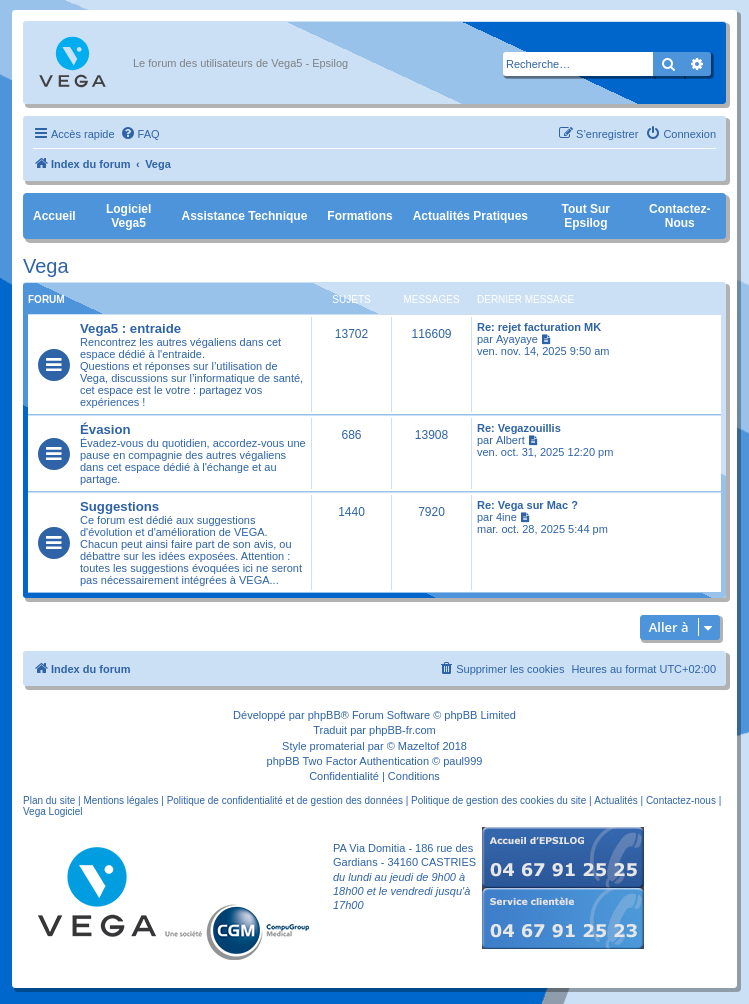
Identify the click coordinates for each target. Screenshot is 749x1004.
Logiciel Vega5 (128, 216)
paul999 (462, 761)
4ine (506, 517)
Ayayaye (517, 339)
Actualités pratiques (470, 216)
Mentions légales (120, 800)
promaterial (337, 746)
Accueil (54, 216)
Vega (46, 266)
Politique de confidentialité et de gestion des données (285, 800)
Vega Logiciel (53, 811)
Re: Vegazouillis (519, 428)
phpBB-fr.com (402, 730)
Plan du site (49, 800)
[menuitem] (140, 134)
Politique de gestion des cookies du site (498, 800)
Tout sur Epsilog (586, 216)
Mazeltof (419, 746)
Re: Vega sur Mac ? (527, 505)
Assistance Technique (244, 216)
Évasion (105, 429)
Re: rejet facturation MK (539, 327)
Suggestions (119, 506)
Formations (359, 216)
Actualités (615, 800)
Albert (510, 440)
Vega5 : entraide (130, 328)
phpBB (324, 715)
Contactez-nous (679, 216)
